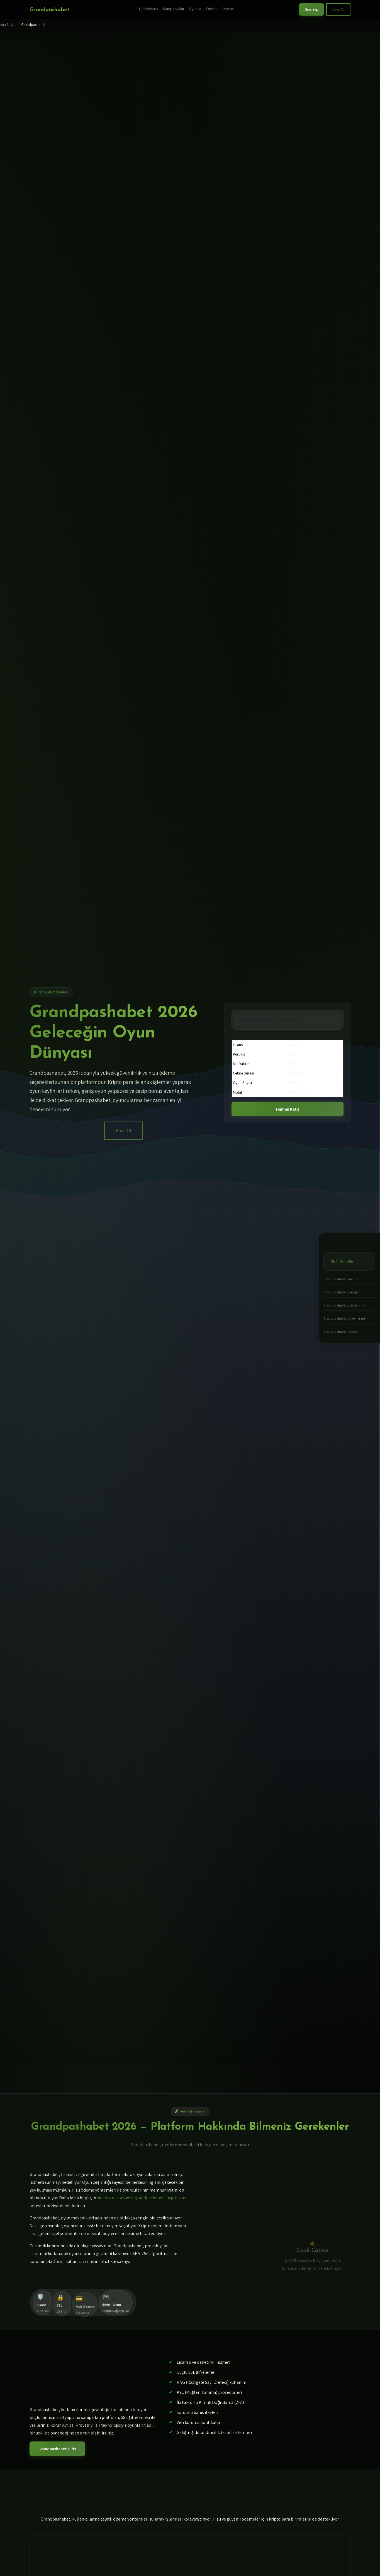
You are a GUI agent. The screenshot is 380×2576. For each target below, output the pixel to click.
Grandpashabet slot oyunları (344, 1305)
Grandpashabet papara (340, 1331)
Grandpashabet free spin (341, 1292)
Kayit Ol (338, 9)
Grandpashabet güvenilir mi (344, 1318)
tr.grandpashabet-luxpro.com (159, 2198)
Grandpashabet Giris (57, 2448)
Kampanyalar (173, 8)
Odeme (212, 8)
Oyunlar (195, 8)
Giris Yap (311, 9)
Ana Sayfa (7, 24)
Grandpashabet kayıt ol (341, 1279)
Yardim (228, 8)
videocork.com (111, 2198)
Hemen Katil (287, 1109)
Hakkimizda (148, 8)
